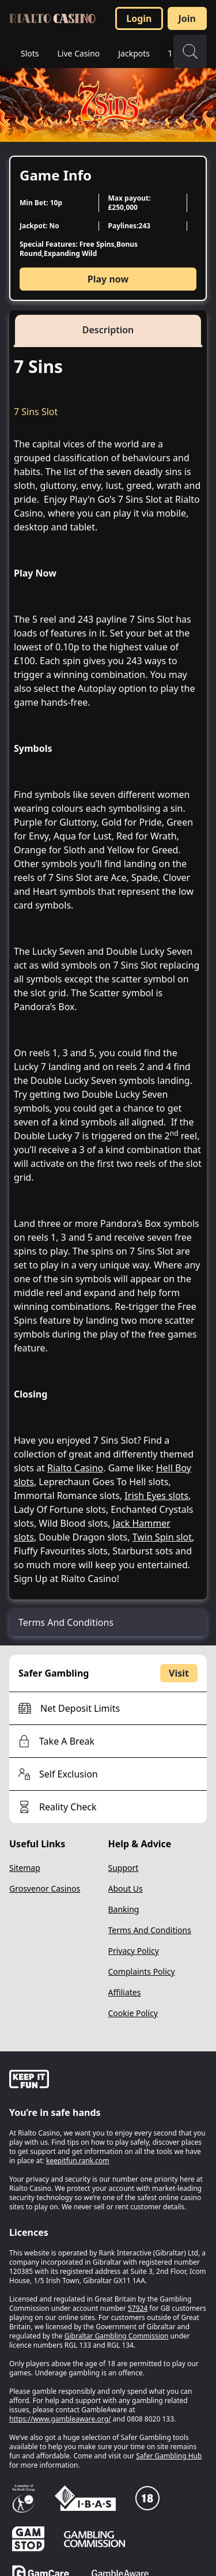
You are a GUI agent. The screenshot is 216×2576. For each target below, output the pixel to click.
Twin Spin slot (162, 1537)
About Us (125, 1888)
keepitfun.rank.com (77, 2161)
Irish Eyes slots (156, 1495)
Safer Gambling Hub (169, 2456)
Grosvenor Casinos (44, 1888)
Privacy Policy (133, 1950)
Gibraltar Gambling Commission (117, 2336)
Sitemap (24, 1867)
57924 (137, 2308)
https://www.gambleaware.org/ (60, 2419)
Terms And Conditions (149, 1930)
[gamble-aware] (108, 2081)
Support (123, 1867)
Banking (123, 1909)
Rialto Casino (75, 1468)
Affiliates (124, 1992)
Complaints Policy (141, 1971)
